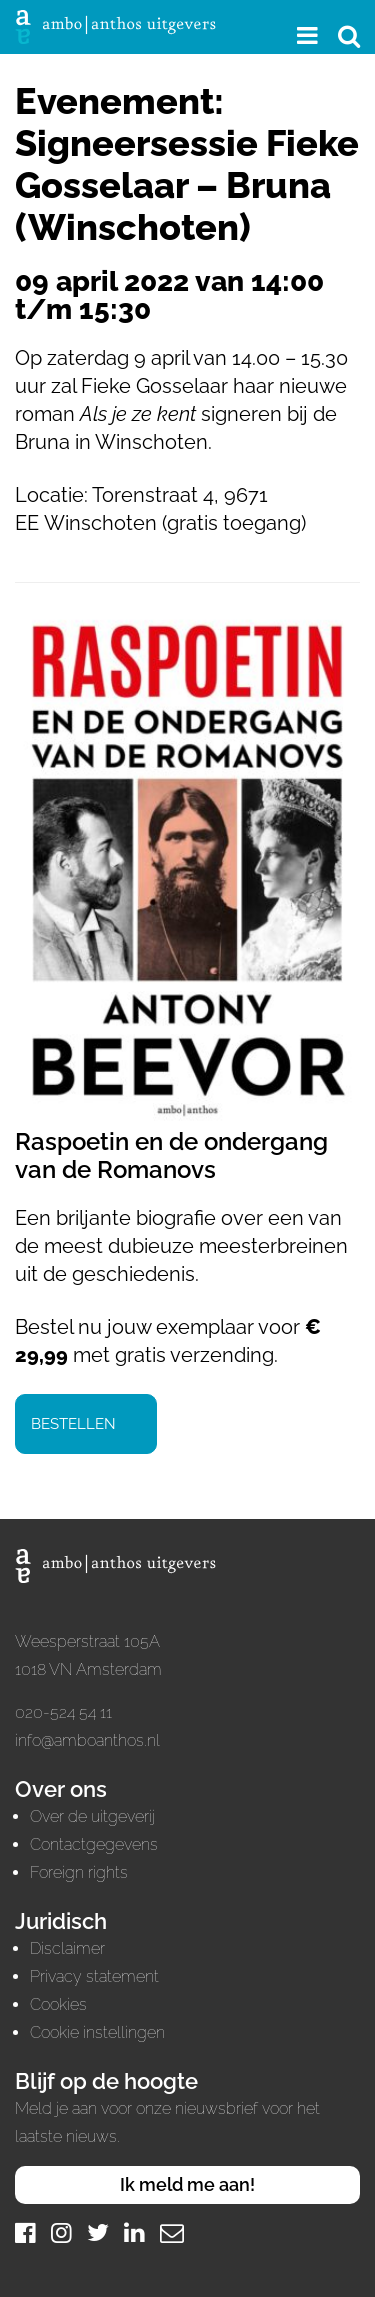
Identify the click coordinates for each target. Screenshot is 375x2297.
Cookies (58, 2004)
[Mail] (172, 2232)
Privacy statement (94, 1976)
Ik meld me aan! (187, 2184)
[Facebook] (25, 2232)
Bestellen (73, 1424)
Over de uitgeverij (92, 1816)
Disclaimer (67, 1948)
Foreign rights (79, 1872)
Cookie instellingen (97, 2032)
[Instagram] (61, 2232)
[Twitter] (98, 2232)
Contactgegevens (94, 1844)
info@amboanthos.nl (87, 1740)
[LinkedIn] (134, 2232)
